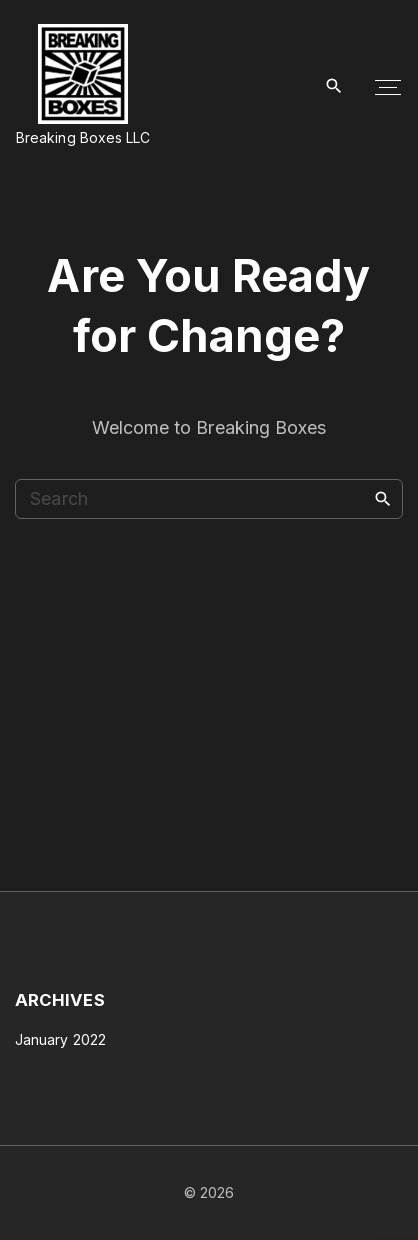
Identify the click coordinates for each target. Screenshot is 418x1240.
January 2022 (60, 1039)
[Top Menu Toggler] (388, 87)
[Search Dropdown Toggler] (334, 86)
